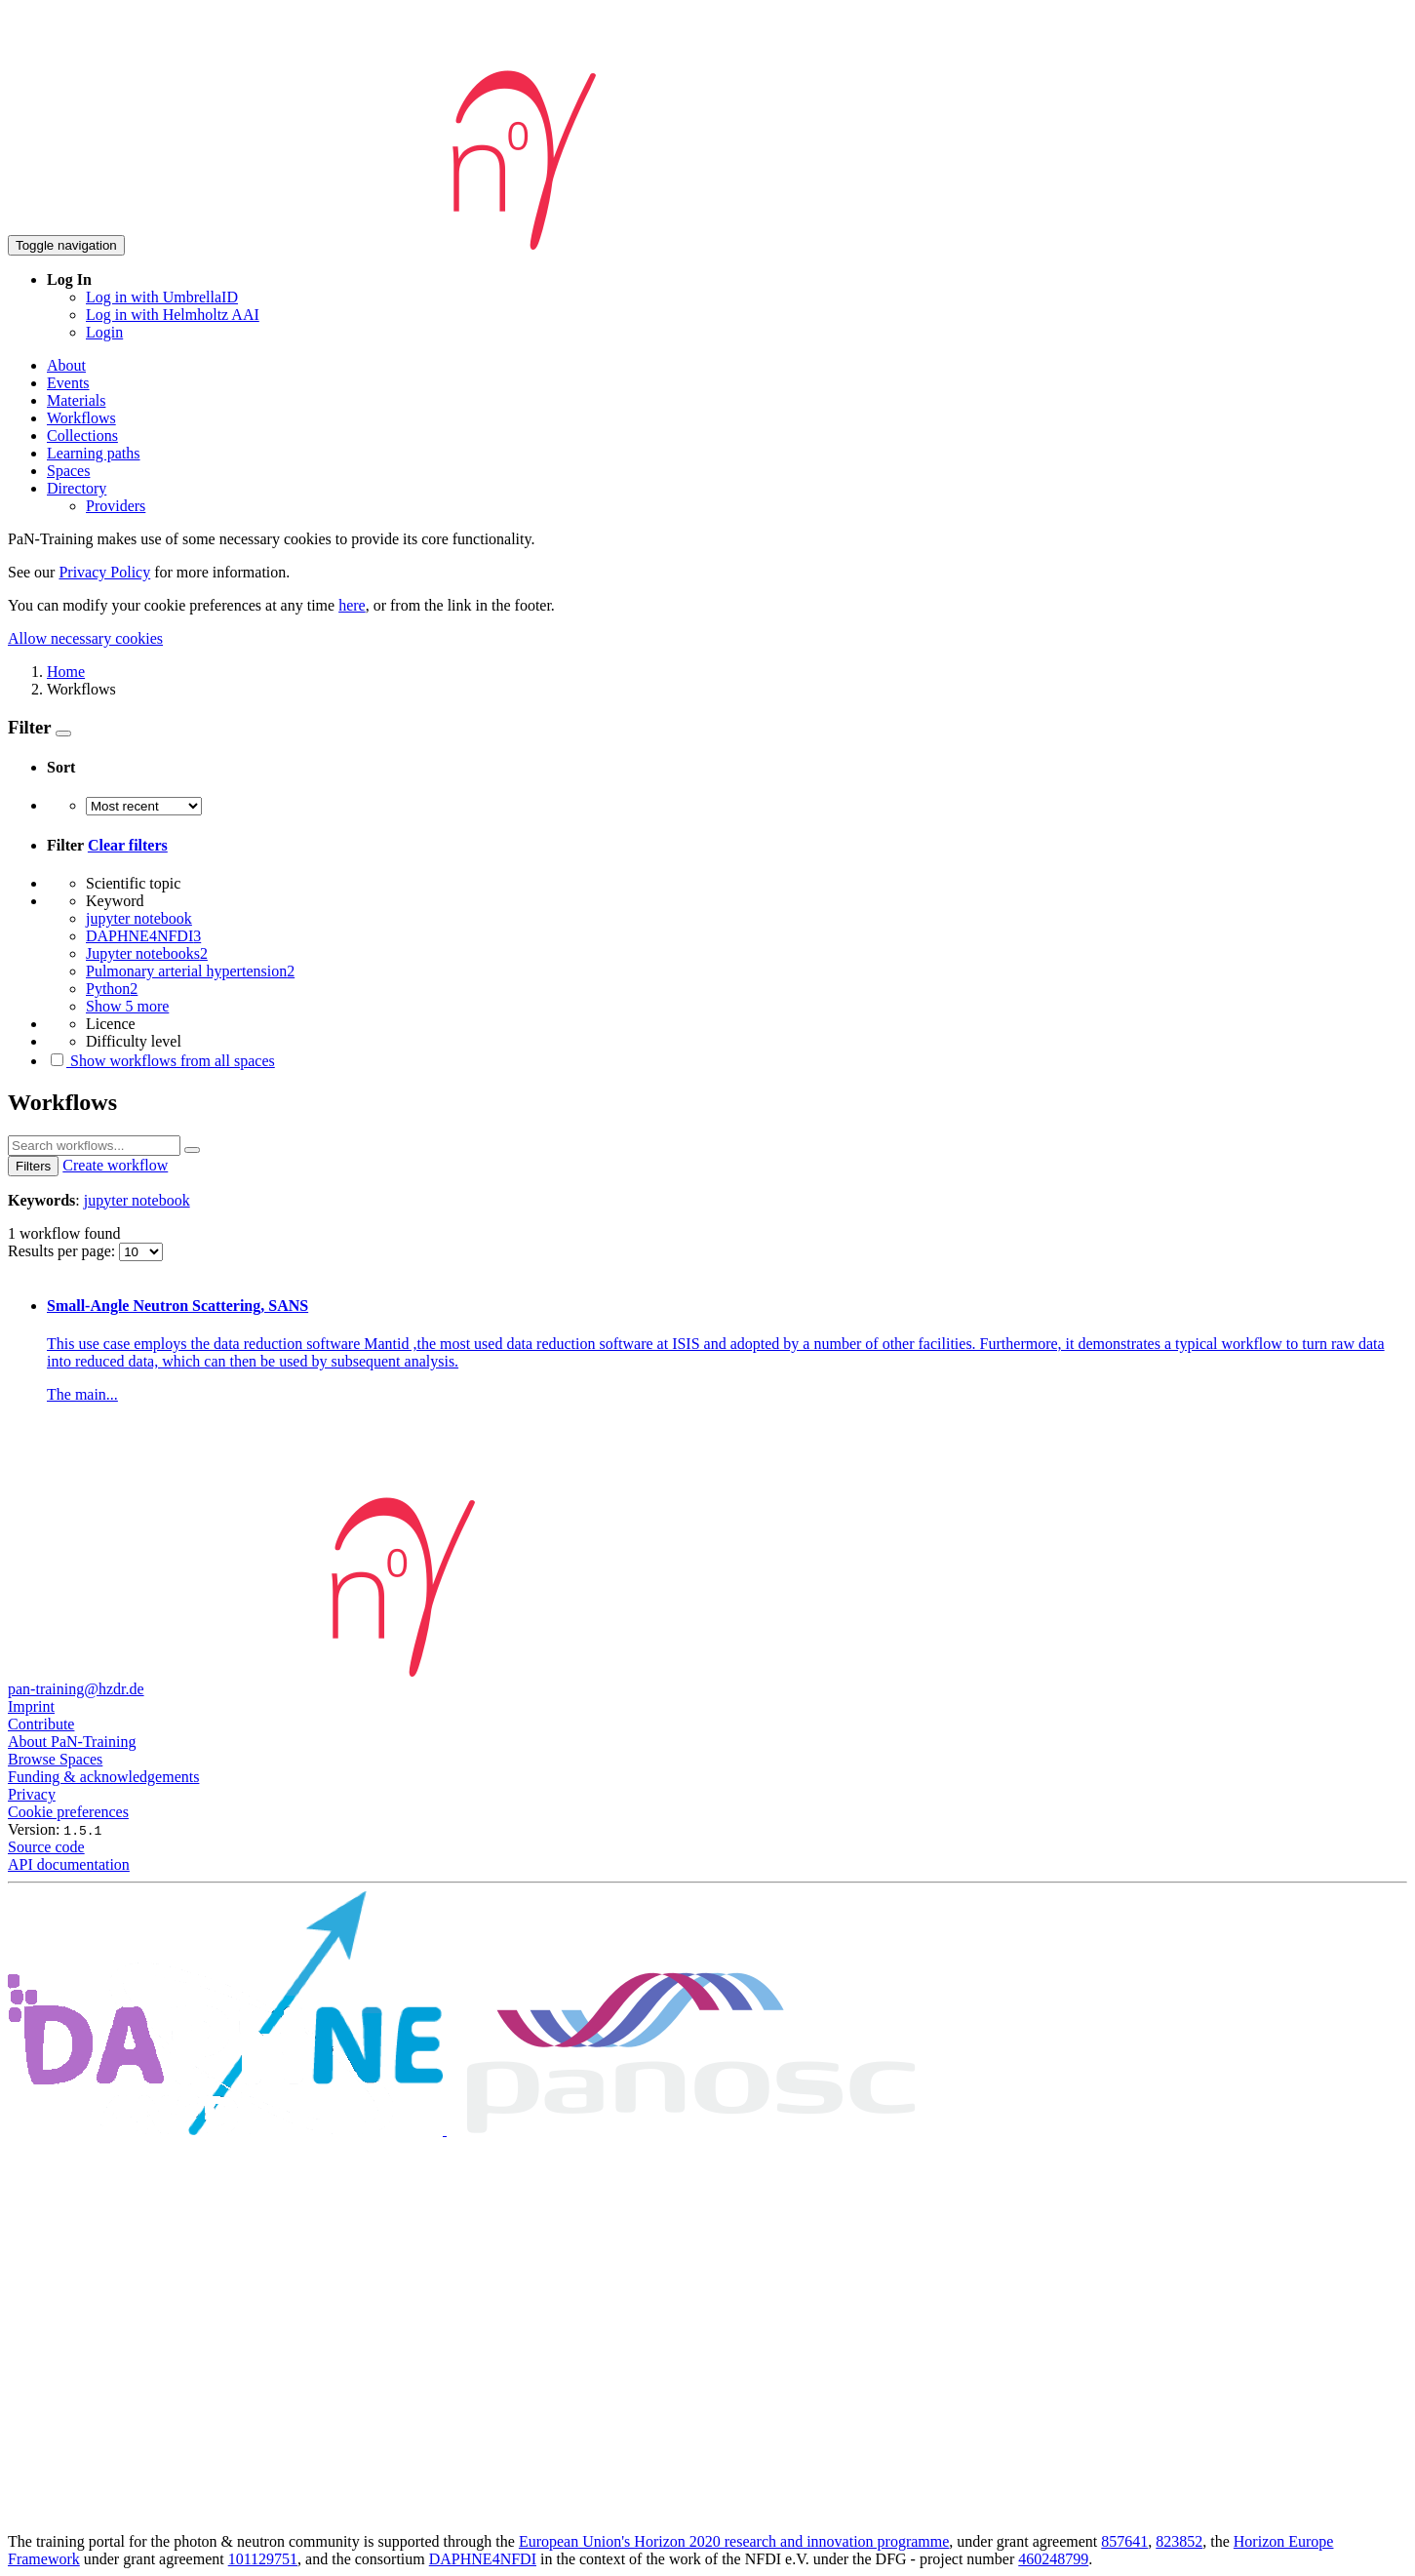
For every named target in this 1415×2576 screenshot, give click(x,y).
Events (68, 383)
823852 (1179, 2541)
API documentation (69, 1864)
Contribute (41, 1724)
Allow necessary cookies (85, 638)
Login (104, 332)
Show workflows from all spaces (161, 1060)
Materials (76, 400)
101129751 (262, 2559)
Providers (115, 505)
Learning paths (93, 453)
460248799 (1053, 2559)
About (66, 365)
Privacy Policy (104, 572)
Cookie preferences (68, 1811)
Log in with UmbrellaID (162, 297)
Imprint (31, 1706)
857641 (1124, 2541)
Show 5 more (127, 1006)
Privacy (32, 1794)
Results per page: (63, 1251)
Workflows (81, 418)
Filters (33, 1166)
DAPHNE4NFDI (482, 2559)
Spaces (68, 470)
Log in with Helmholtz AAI (172, 314)
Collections (82, 435)
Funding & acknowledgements (103, 1776)
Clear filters (128, 845)
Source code (46, 1847)
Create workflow (115, 1165)
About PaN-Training (72, 1741)
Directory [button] (76, 488)
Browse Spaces (55, 1759)
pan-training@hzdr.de (76, 1689)
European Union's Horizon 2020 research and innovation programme (734, 2541)
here (352, 605)
